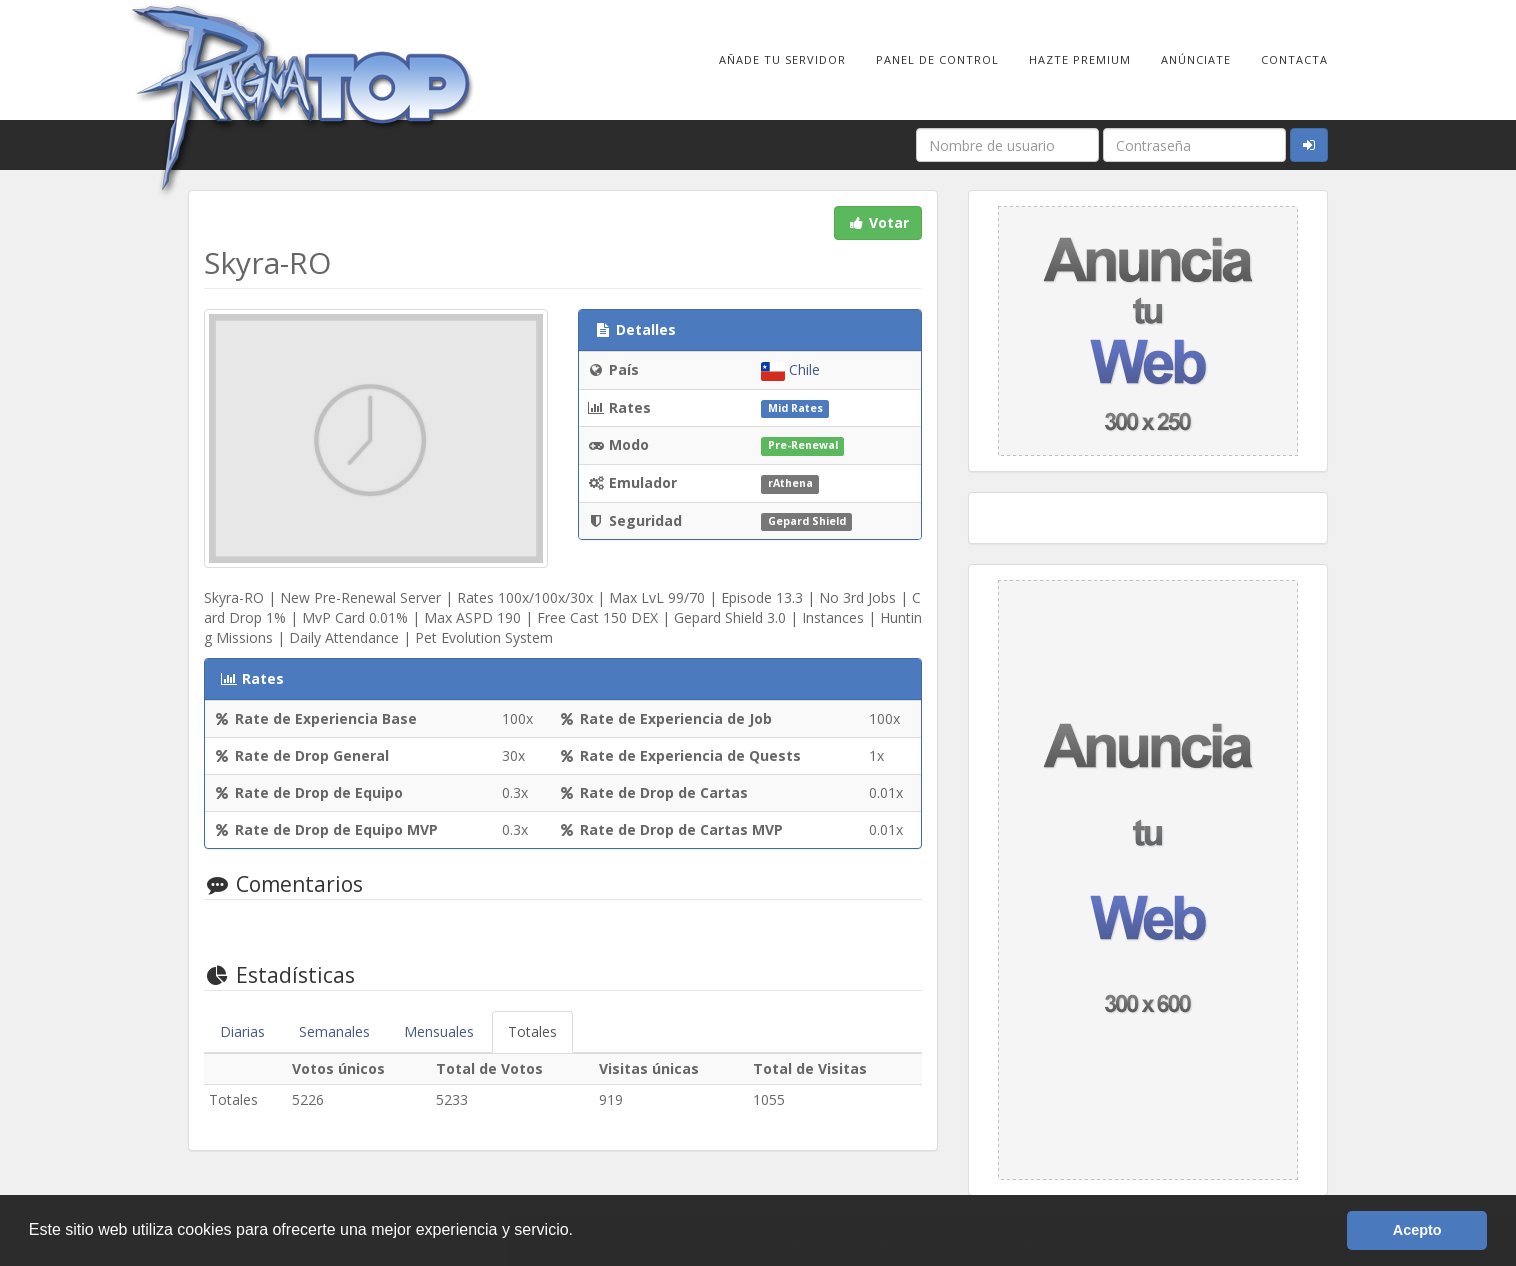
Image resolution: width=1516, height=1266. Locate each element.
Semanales (334, 1031)
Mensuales (439, 1031)
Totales (532, 1031)
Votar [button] (878, 222)
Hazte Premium (1080, 59)
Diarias (242, 1031)
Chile (790, 369)
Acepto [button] (1417, 1230)
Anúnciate (1196, 59)
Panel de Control (937, 59)
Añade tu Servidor (782, 59)
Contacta (1294, 59)
